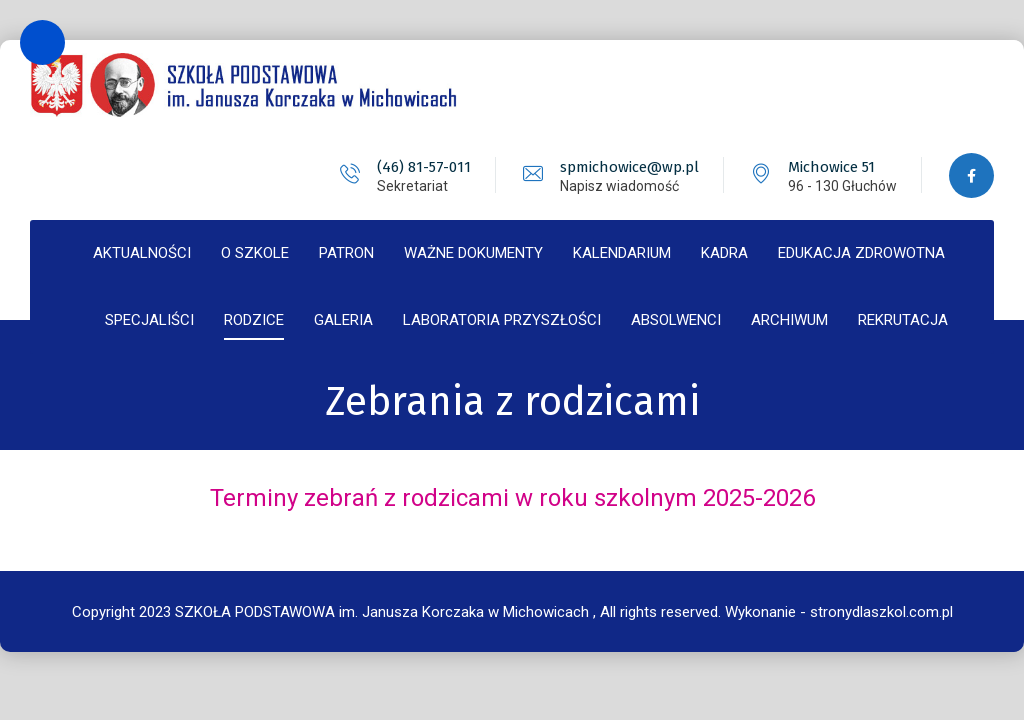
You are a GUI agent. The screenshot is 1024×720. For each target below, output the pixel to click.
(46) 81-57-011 (424, 167)
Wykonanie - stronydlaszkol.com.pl (839, 612)
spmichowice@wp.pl (629, 167)
